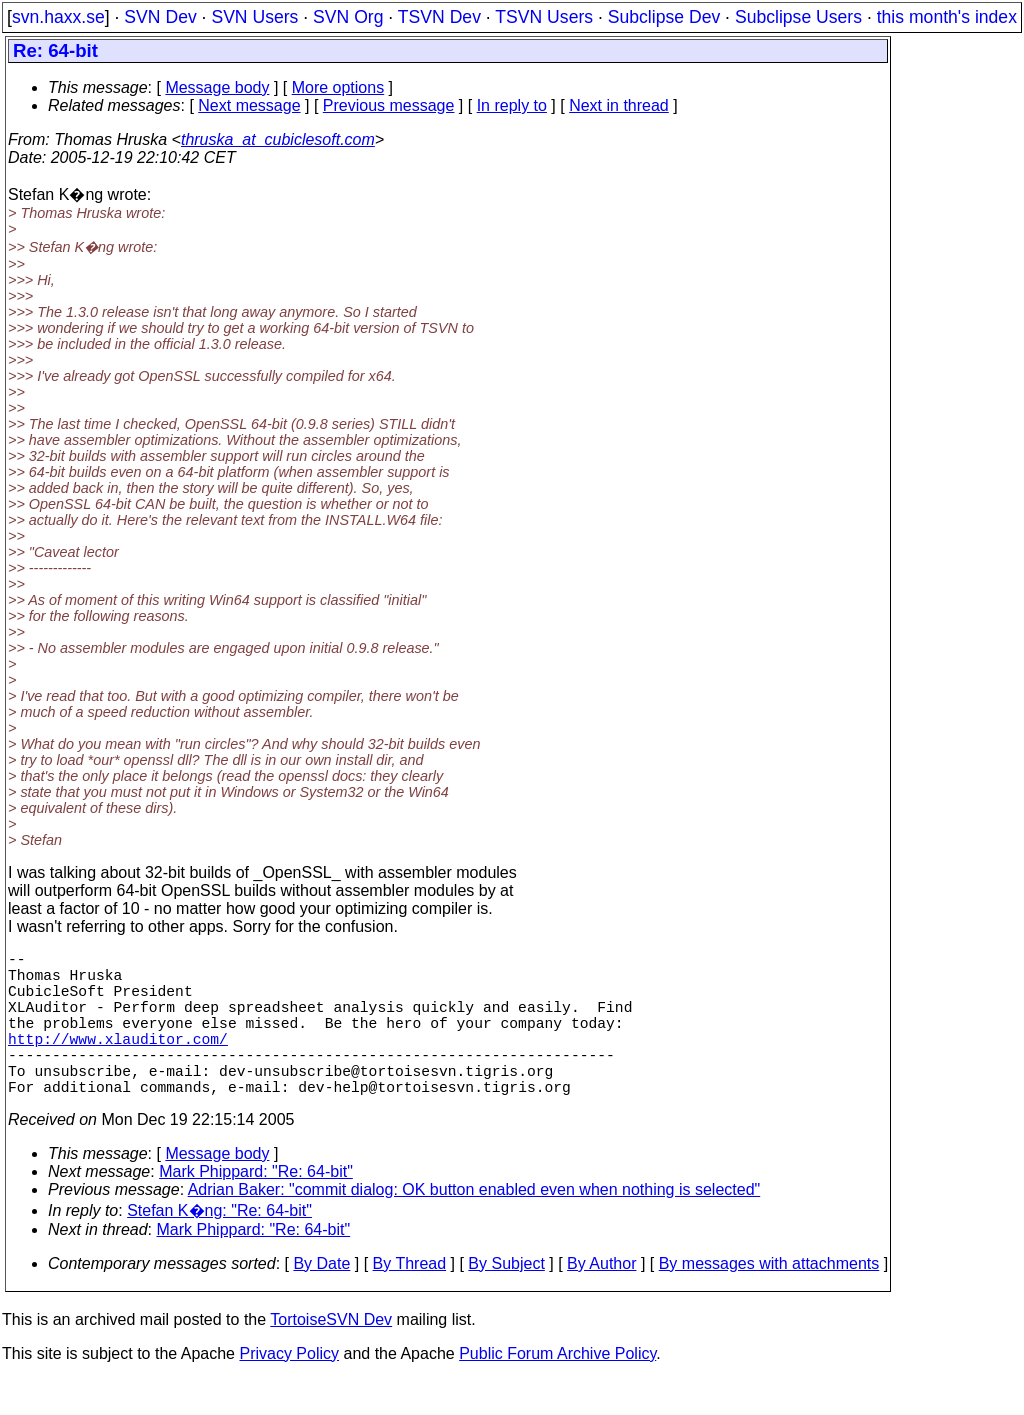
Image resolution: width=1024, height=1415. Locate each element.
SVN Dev (160, 17)
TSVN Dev (439, 17)
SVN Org (348, 17)
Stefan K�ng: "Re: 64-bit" (219, 1246)
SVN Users (254, 17)
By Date (321, 1299)
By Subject (506, 1299)
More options (338, 87)
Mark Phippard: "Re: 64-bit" (256, 1207)
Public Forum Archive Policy (557, 1389)
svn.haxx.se (58, 17)
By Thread (410, 1299)
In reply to (512, 105)
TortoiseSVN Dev (331, 1355)
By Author (601, 1299)
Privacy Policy (289, 1389)
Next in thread (619, 105)
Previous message (389, 105)
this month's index (947, 17)
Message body (217, 87)
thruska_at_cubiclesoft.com (278, 139)
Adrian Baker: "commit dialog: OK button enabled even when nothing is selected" (474, 1225)
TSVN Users (544, 17)
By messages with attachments (769, 1299)
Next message (249, 105)
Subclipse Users (798, 17)
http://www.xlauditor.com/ (118, 1062)
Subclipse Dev (664, 17)
